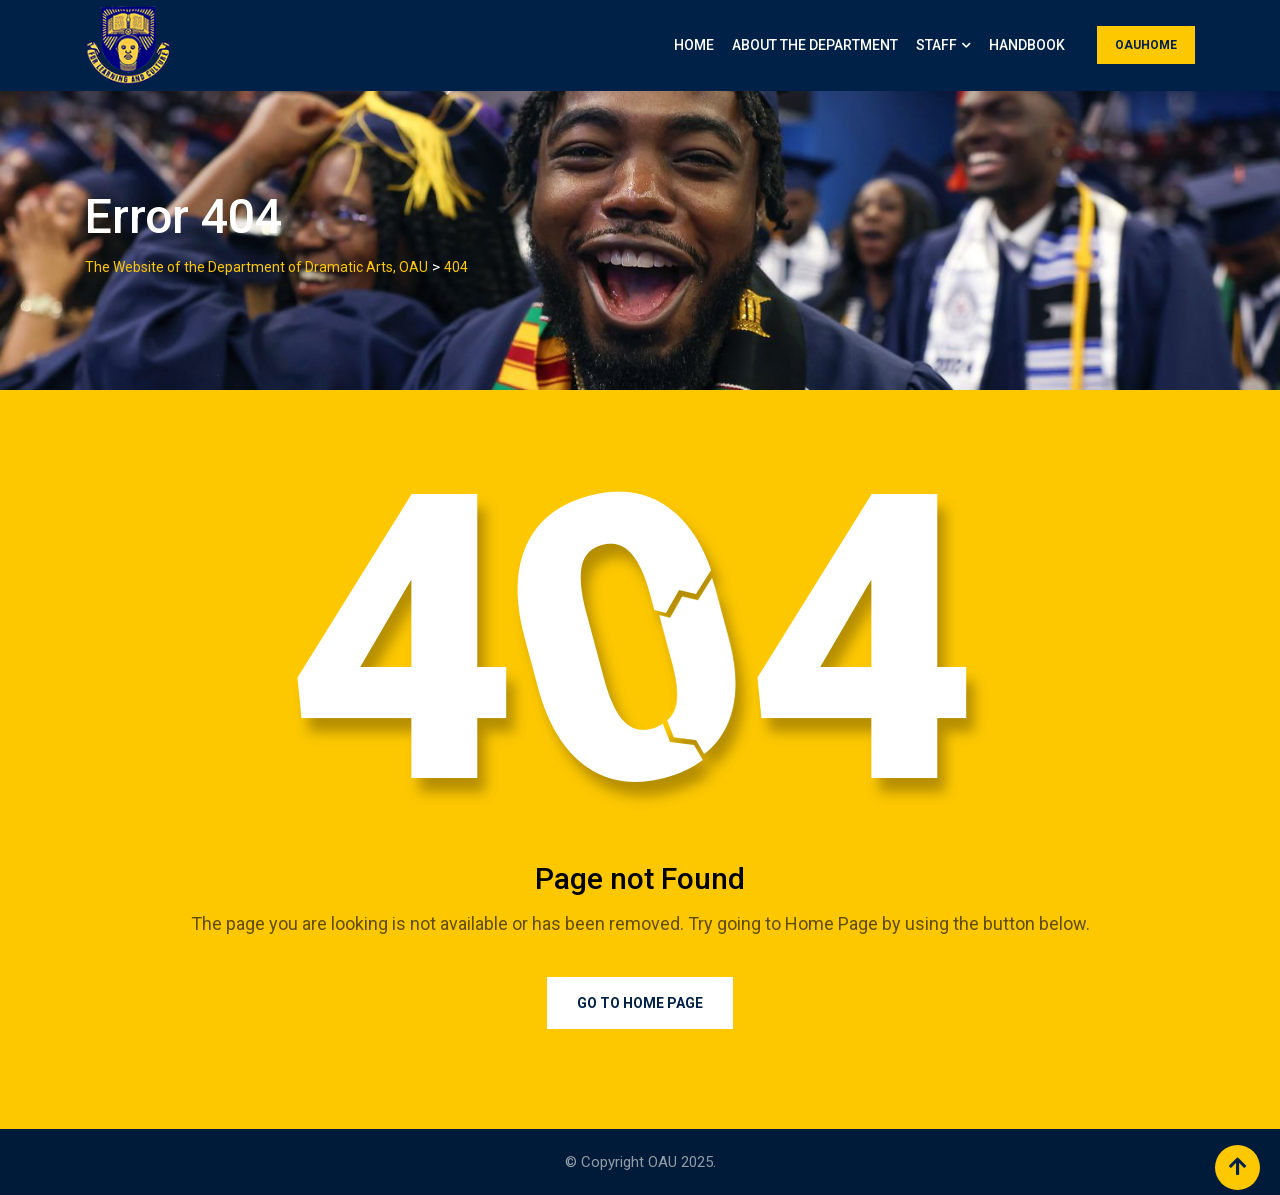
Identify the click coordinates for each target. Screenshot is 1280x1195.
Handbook (1027, 45)
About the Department (815, 45)
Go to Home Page (640, 1003)
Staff (936, 45)
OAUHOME (1146, 45)
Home (694, 45)
